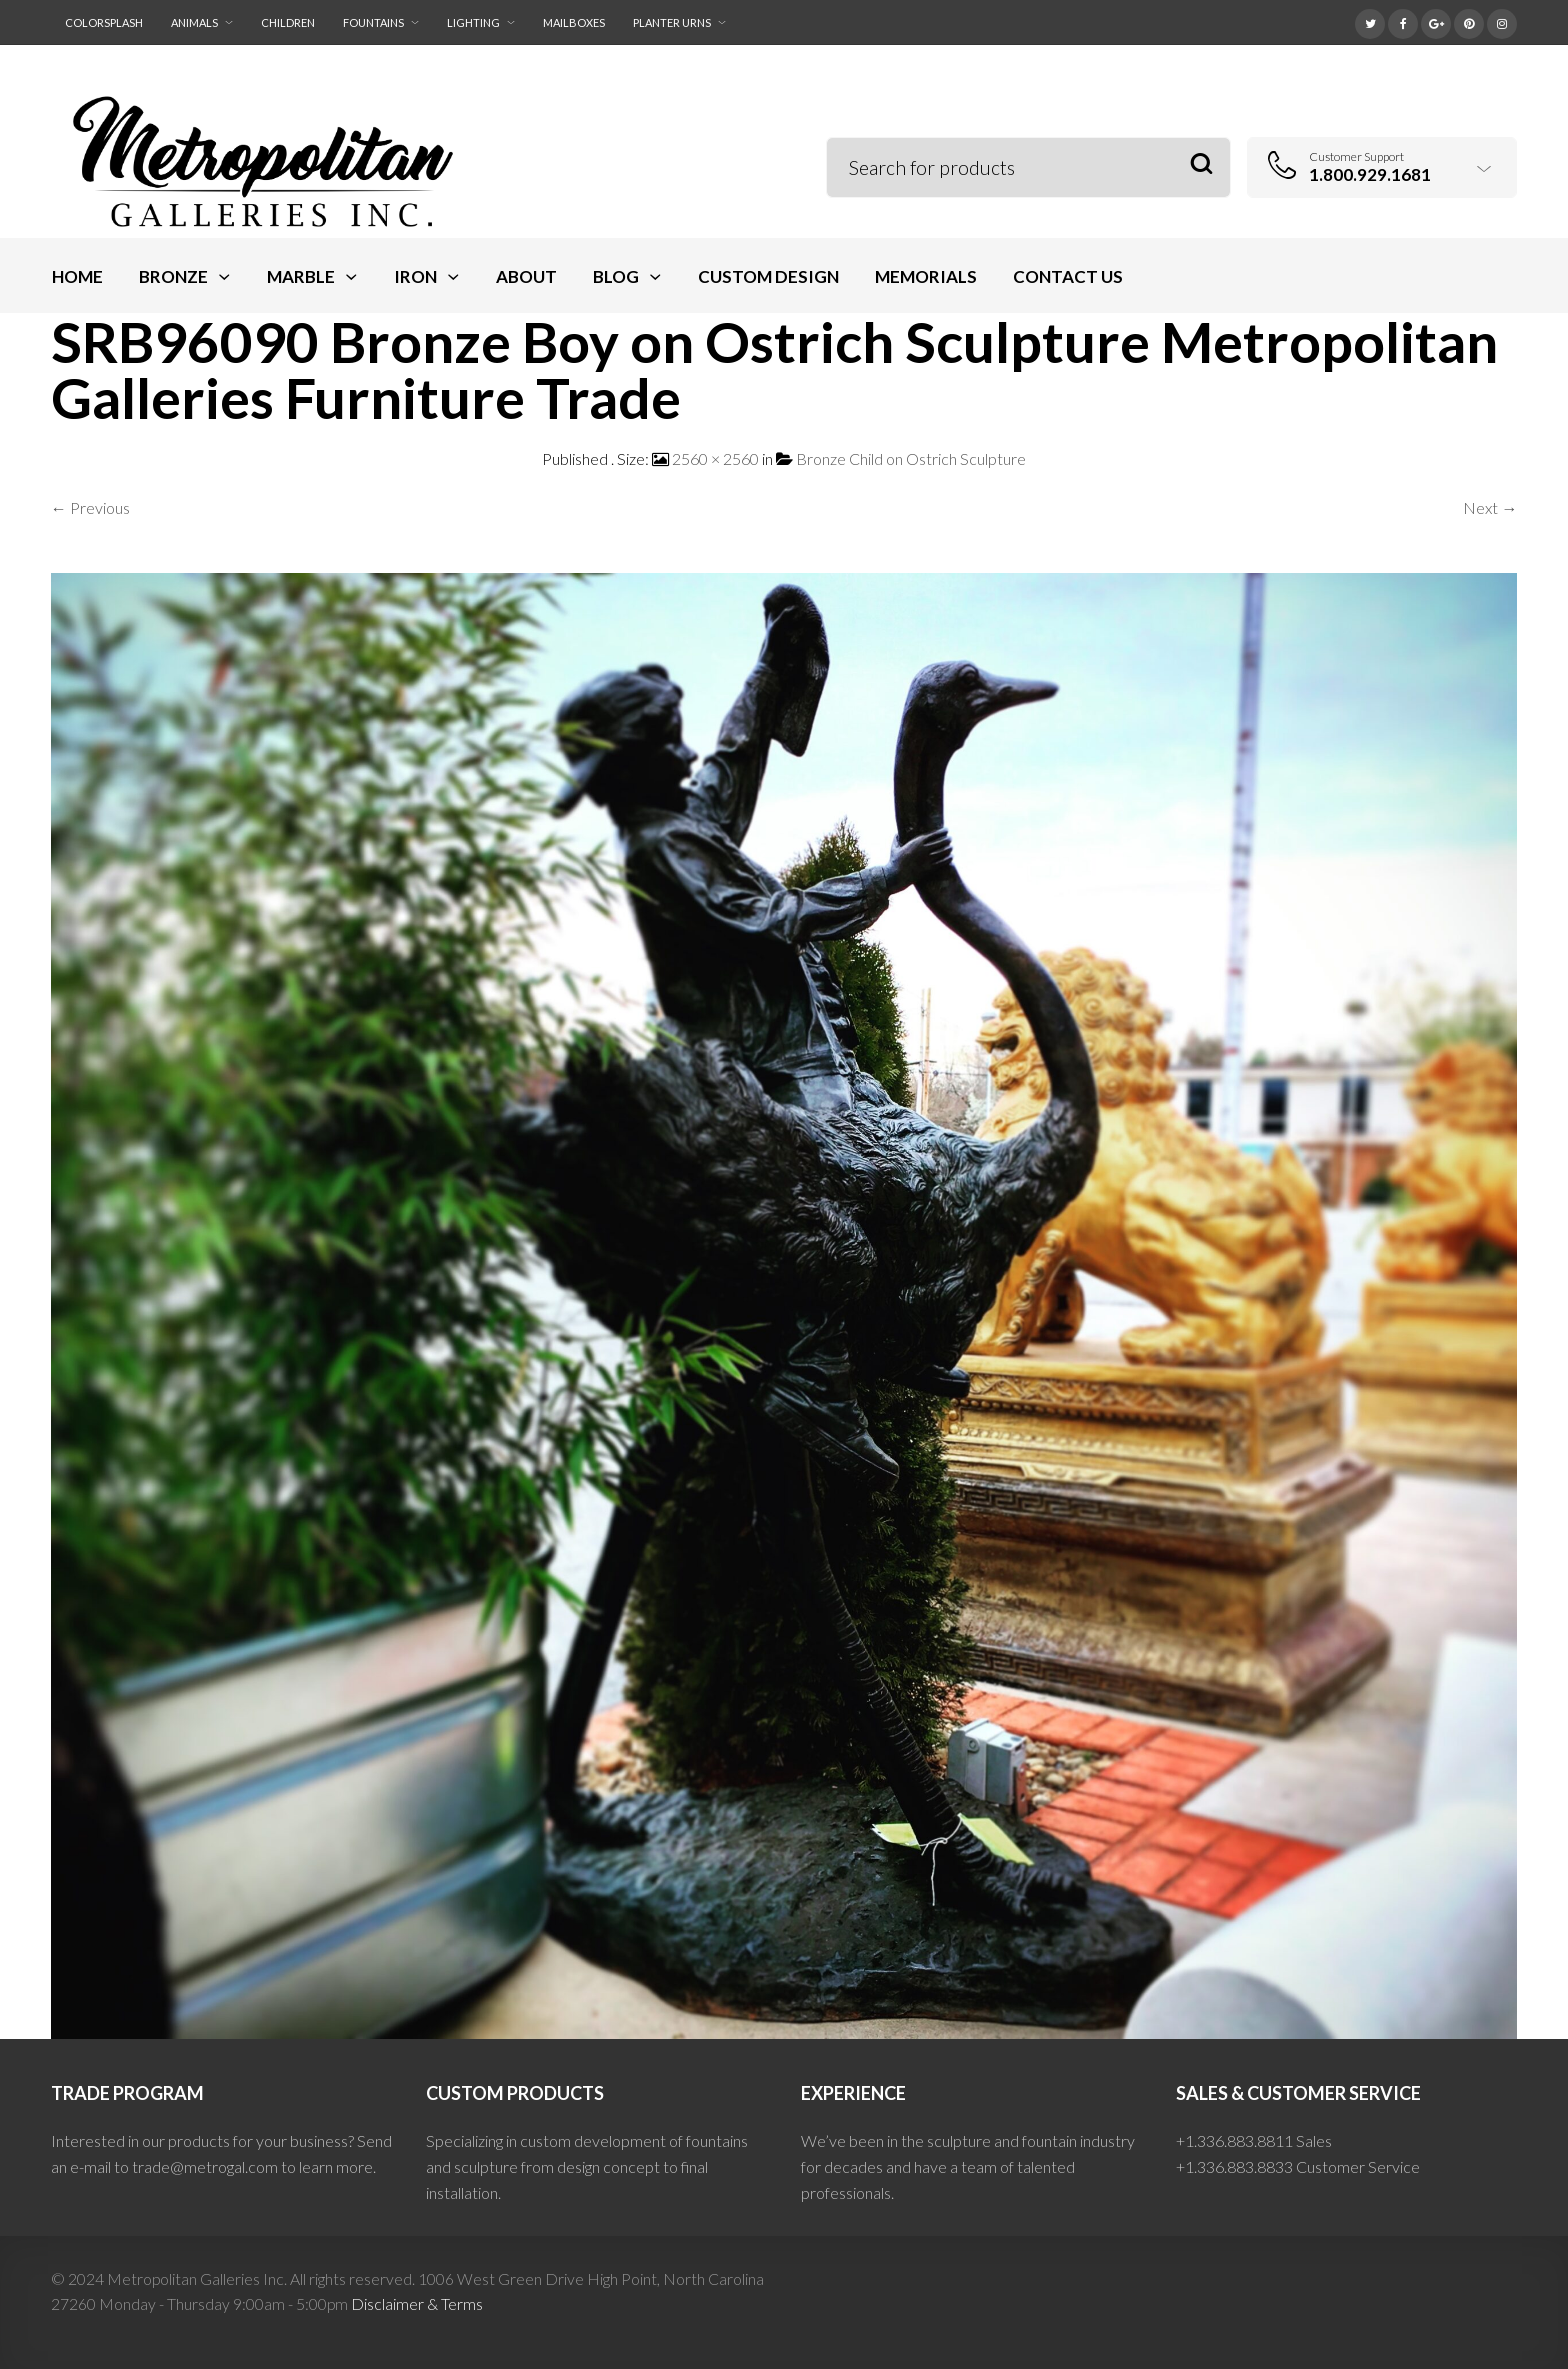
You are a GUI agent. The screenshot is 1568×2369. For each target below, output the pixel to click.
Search (1201, 164)
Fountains (373, 22)
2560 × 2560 (715, 458)
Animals (194, 22)
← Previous (90, 507)
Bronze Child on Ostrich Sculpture (911, 458)
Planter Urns (672, 22)
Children (288, 22)
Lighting (473, 22)
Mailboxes (574, 22)
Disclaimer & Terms (417, 2303)
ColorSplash (104, 22)
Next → (1490, 507)
